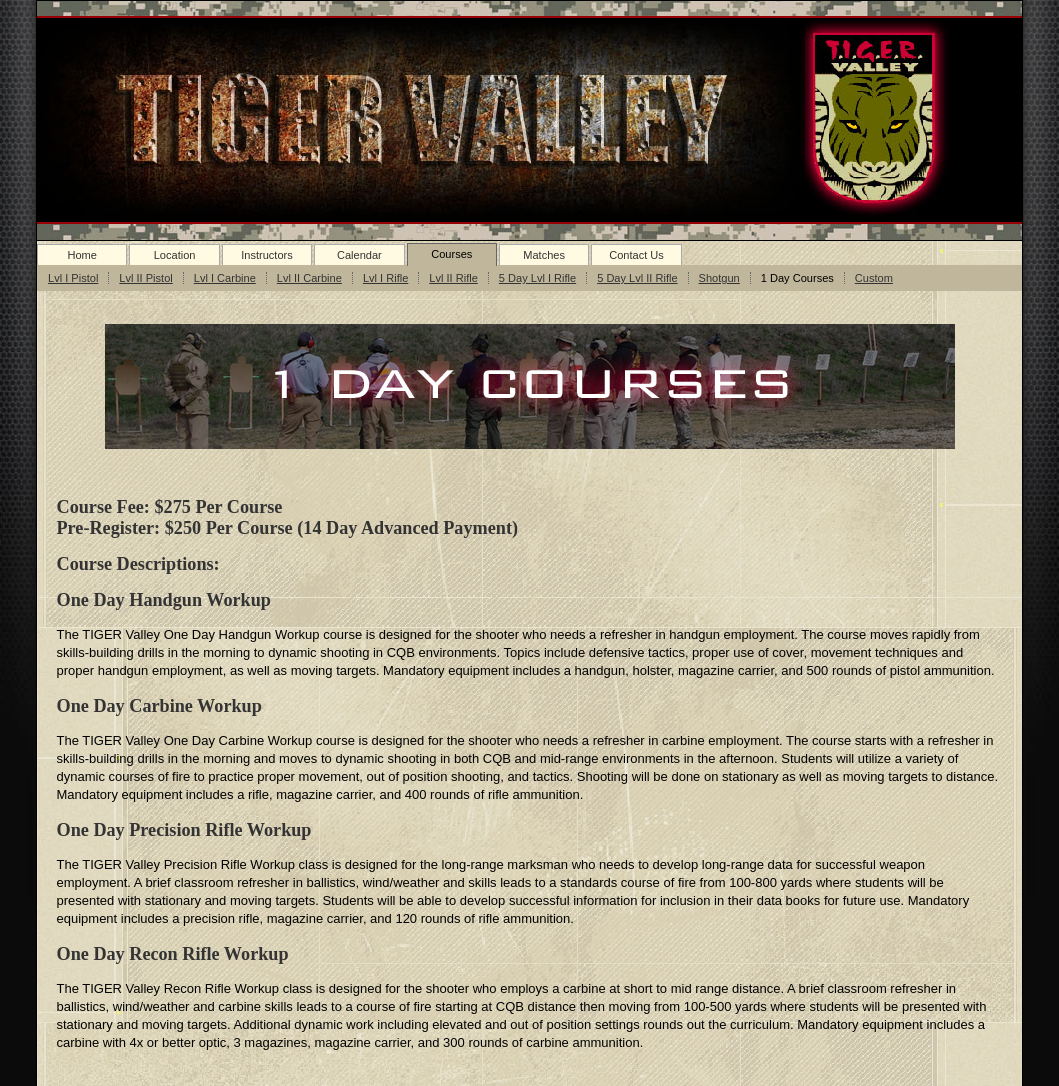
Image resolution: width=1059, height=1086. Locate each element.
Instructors (267, 255)
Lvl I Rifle (385, 278)
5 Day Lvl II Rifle (637, 278)
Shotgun (719, 278)
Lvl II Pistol (145, 278)
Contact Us (636, 255)
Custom (874, 278)
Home (81, 255)
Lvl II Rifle (453, 278)
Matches (544, 255)
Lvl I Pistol (73, 278)
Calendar (359, 255)
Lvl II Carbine (309, 278)
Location (175, 255)
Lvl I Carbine (225, 278)
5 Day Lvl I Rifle (537, 278)
